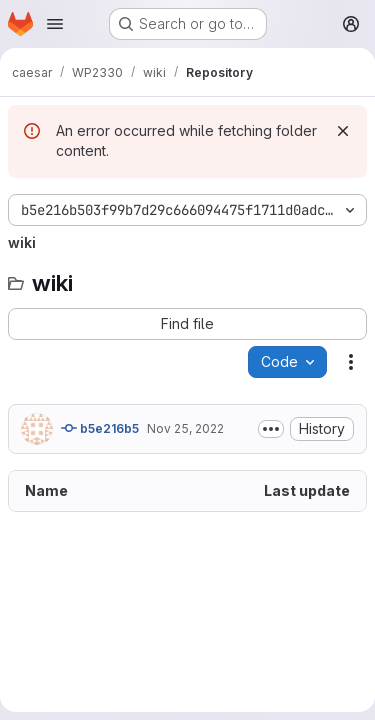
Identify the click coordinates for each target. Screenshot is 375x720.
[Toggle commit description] (271, 429)
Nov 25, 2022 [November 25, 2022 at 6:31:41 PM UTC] (185, 428)
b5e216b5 (100, 428)
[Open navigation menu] (55, 24)
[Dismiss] (343, 131)
